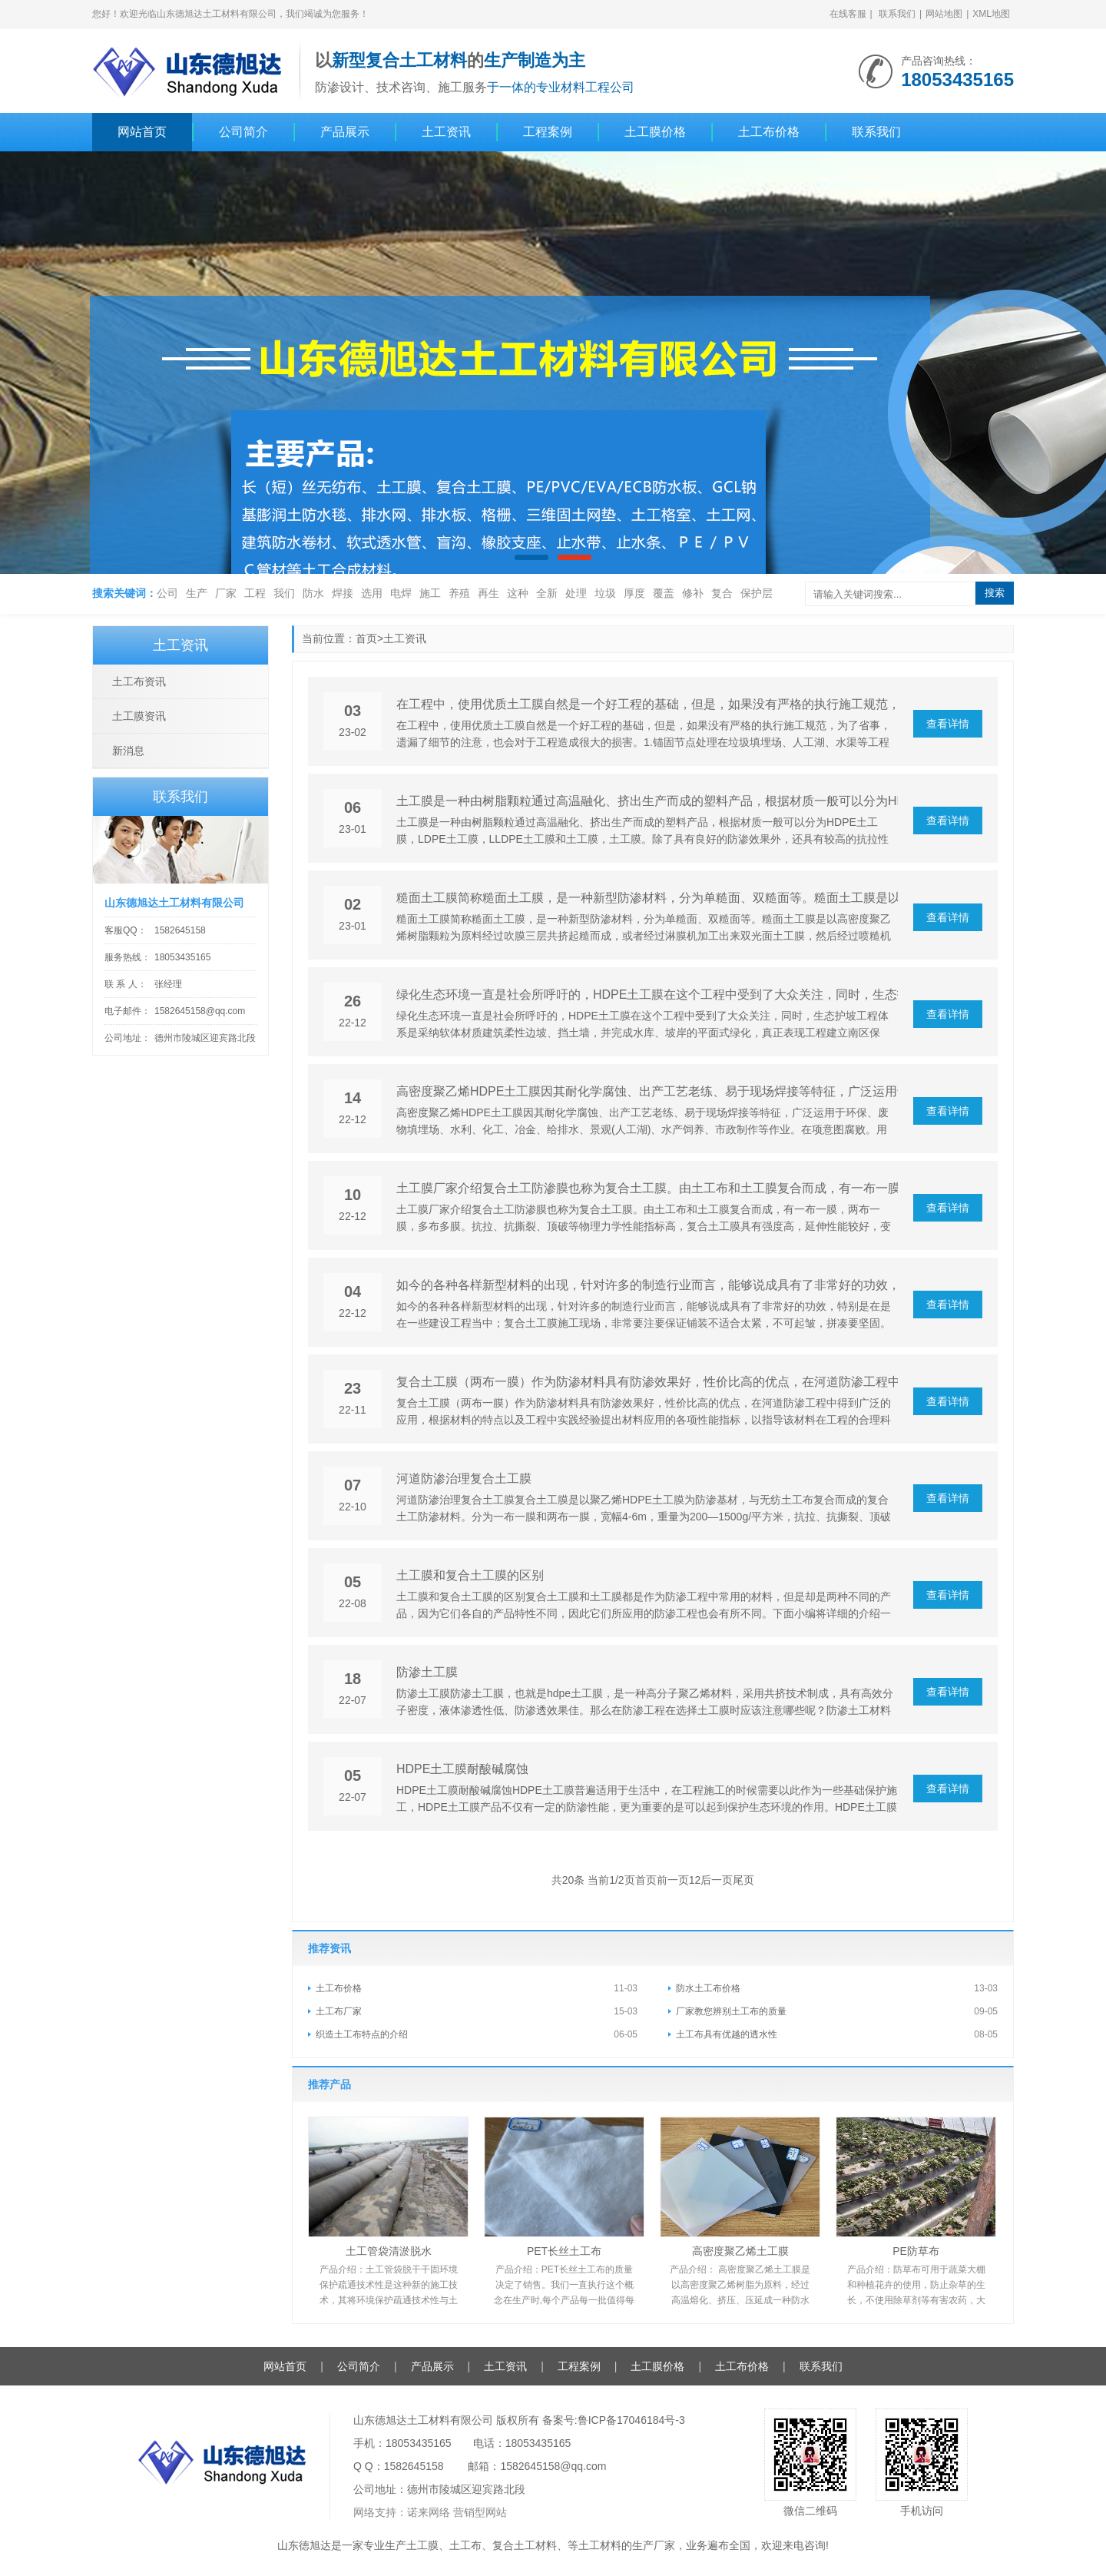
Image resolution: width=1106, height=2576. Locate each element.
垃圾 (605, 593)
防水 (313, 593)
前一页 (673, 1880)
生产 (196, 593)
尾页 (743, 1880)
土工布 (465, 2545)
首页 (366, 638)
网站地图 (944, 13)
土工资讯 (446, 131)
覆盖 (663, 593)
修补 (693, 593)
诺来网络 (428, 2512)
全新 (547, 593)
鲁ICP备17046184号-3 (631, 2420)
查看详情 (947, 724)
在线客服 (848, 13)
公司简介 (243, 131)
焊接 (342, 593)
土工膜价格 (655, 131)
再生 (488, 593)
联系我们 (897, 13)
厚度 (634, 593)
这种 (517, 593)
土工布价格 (769, 131)
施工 (430, 593)
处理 (576, 593)
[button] (531, 557)
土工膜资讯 (139, 716)
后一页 (716, 1880)
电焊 (401, 593)
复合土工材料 (524, 2545)
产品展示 (344, 131)
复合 (722, 593)
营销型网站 (480, 2512)
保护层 (756, 593)
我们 (284, 593)
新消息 (128, 750)
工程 (255, 593)
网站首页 (142, 131)
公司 (167, 593)
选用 (371, 593)
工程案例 (547, 131)
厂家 (226, 593)
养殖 (459, 593)
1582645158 (180, 930)
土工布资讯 (139, 681)
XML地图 (991, 13)
